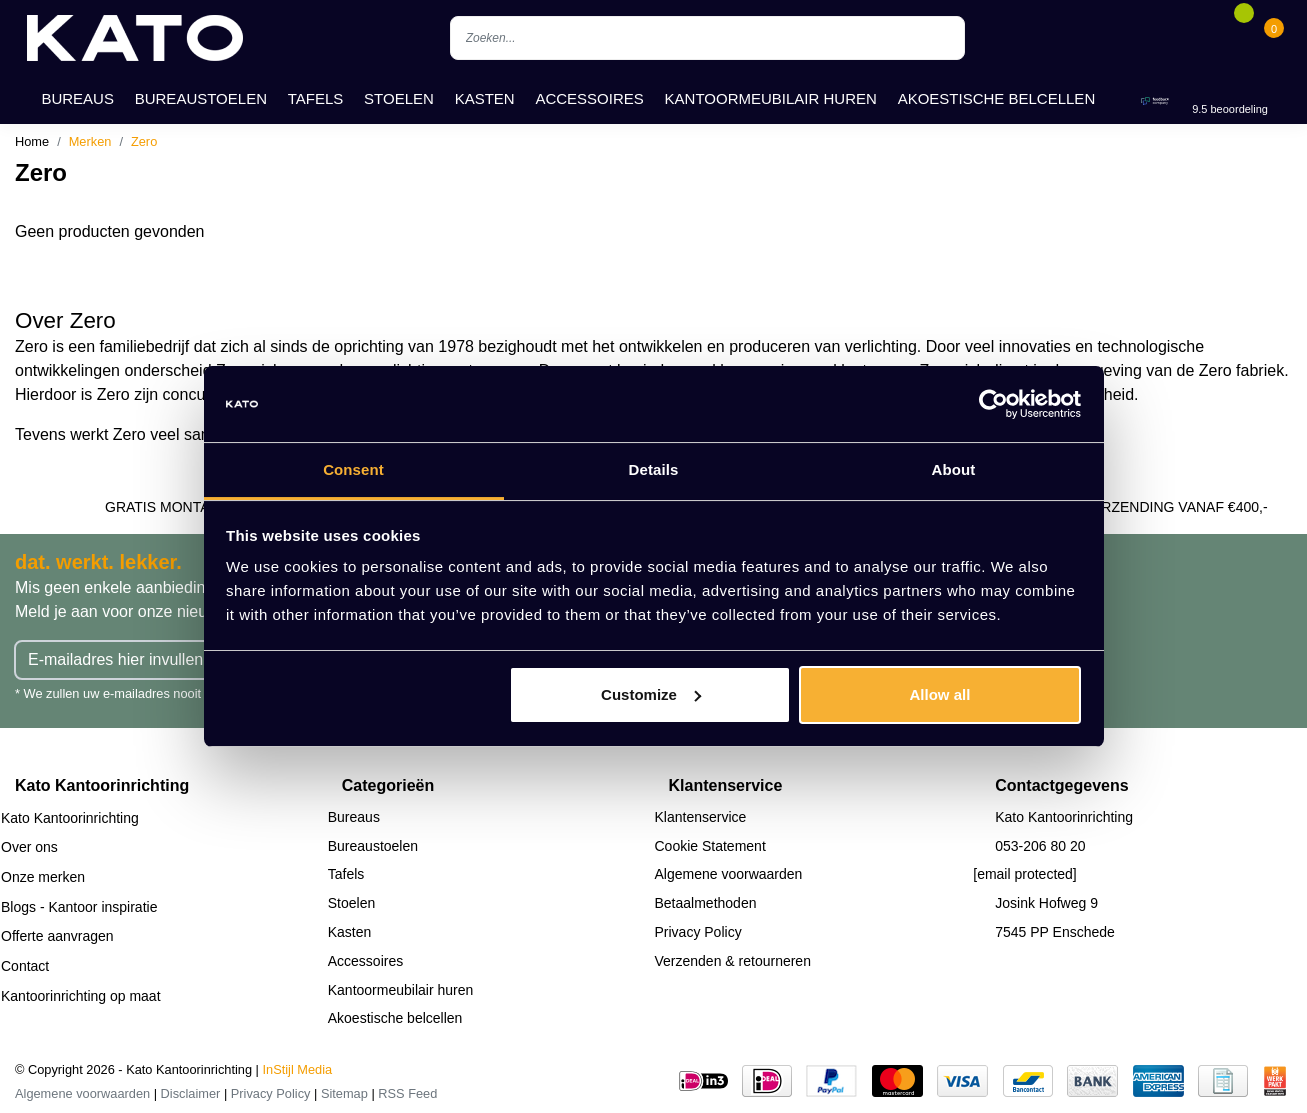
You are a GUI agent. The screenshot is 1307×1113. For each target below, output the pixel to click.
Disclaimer (191, 1093)
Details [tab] (654, 469)
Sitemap (344, 1093)
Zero (144, 141)
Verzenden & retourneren (733, 961)
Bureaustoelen (201, 98)
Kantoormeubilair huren (771, 98)
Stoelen (399, 98)
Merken (90, 141)
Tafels (316, 98)
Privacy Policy (698, 932)
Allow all (940, 694)
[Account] (1213, 38)
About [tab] (954, 469)
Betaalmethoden (706, 903)
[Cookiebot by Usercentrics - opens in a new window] (993, 404)
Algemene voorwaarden (729, 874)
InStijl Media (298, 1069)
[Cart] (1274, 38)
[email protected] (1025, 874)
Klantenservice (701, 817)
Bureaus (77, 98)
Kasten (485, 98)
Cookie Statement (710, 846)
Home (32, 141)
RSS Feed (407, 1093)
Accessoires (589, 98)
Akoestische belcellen (997, 98)
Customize (651, 694)
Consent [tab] (353, 469)
